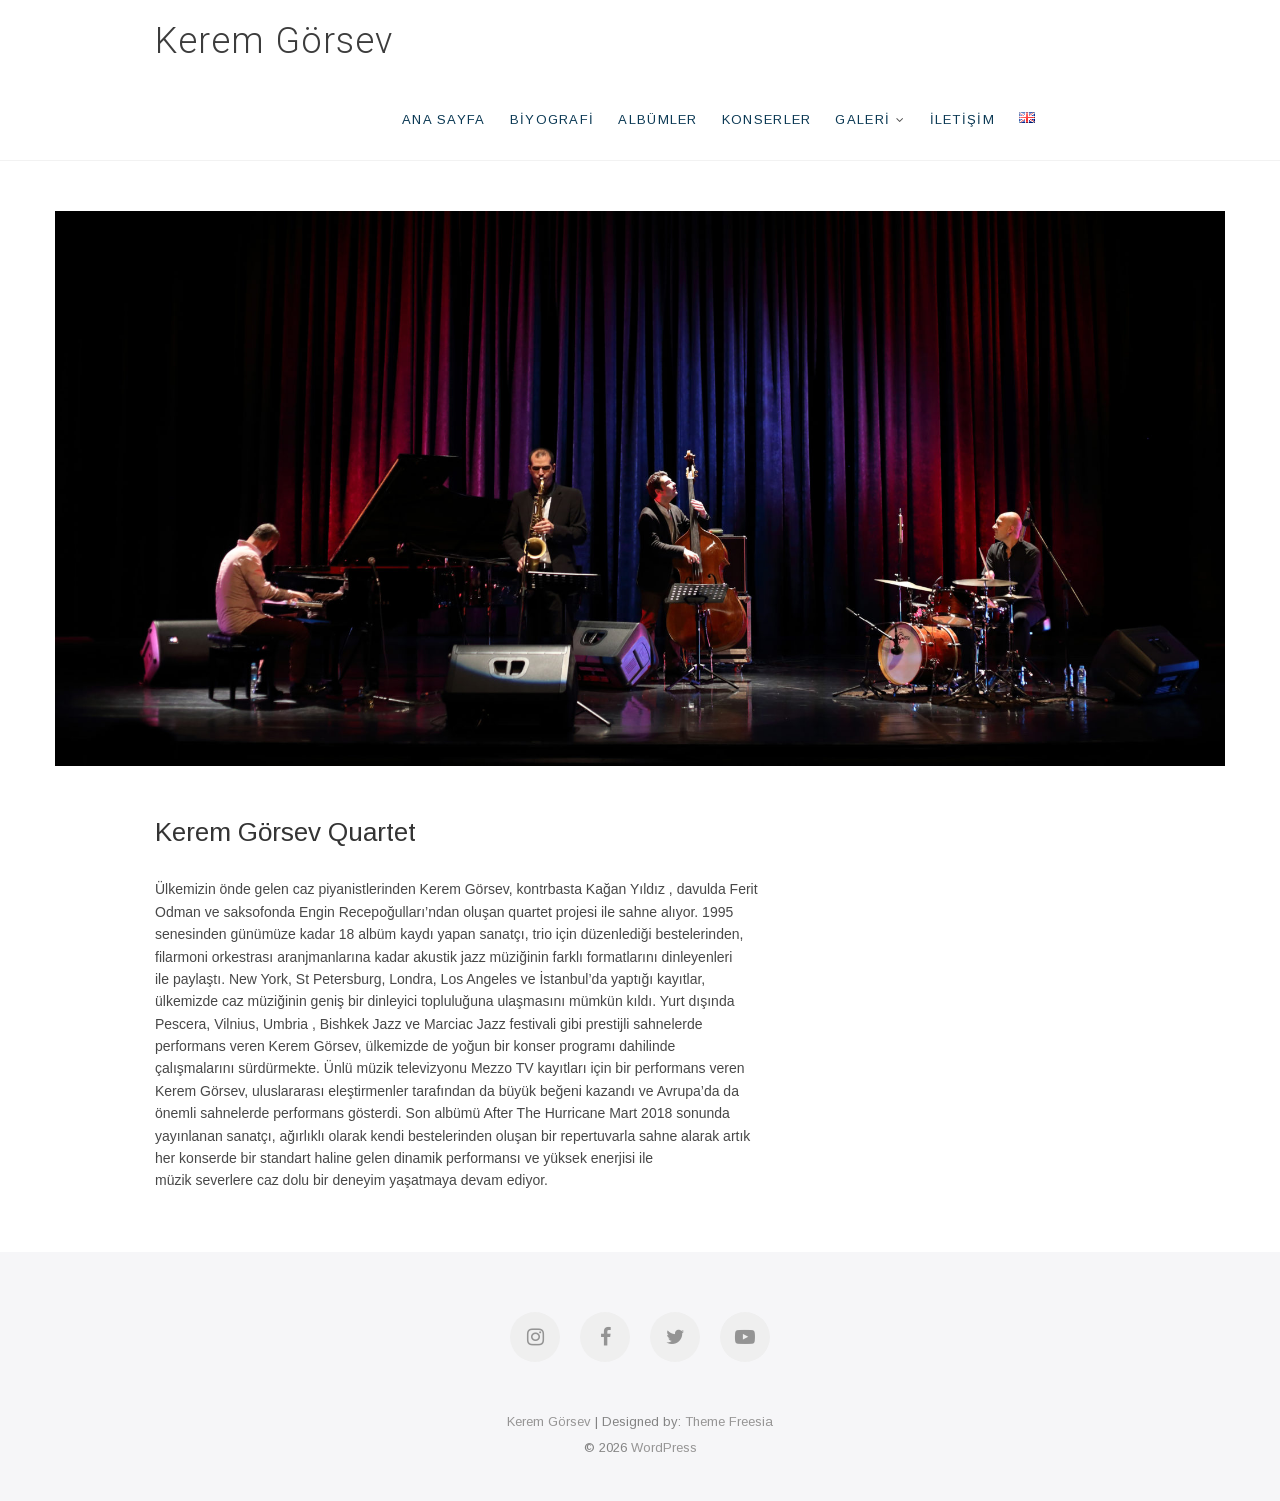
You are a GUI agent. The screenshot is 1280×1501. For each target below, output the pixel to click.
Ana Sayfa (444, 119)
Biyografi (552, 119)
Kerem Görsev (274, 41)
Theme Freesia (729, 1421)
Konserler (767, 119)
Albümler (657, 119)
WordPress (664, 1447)
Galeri (862, 119)
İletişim (962, 119)
